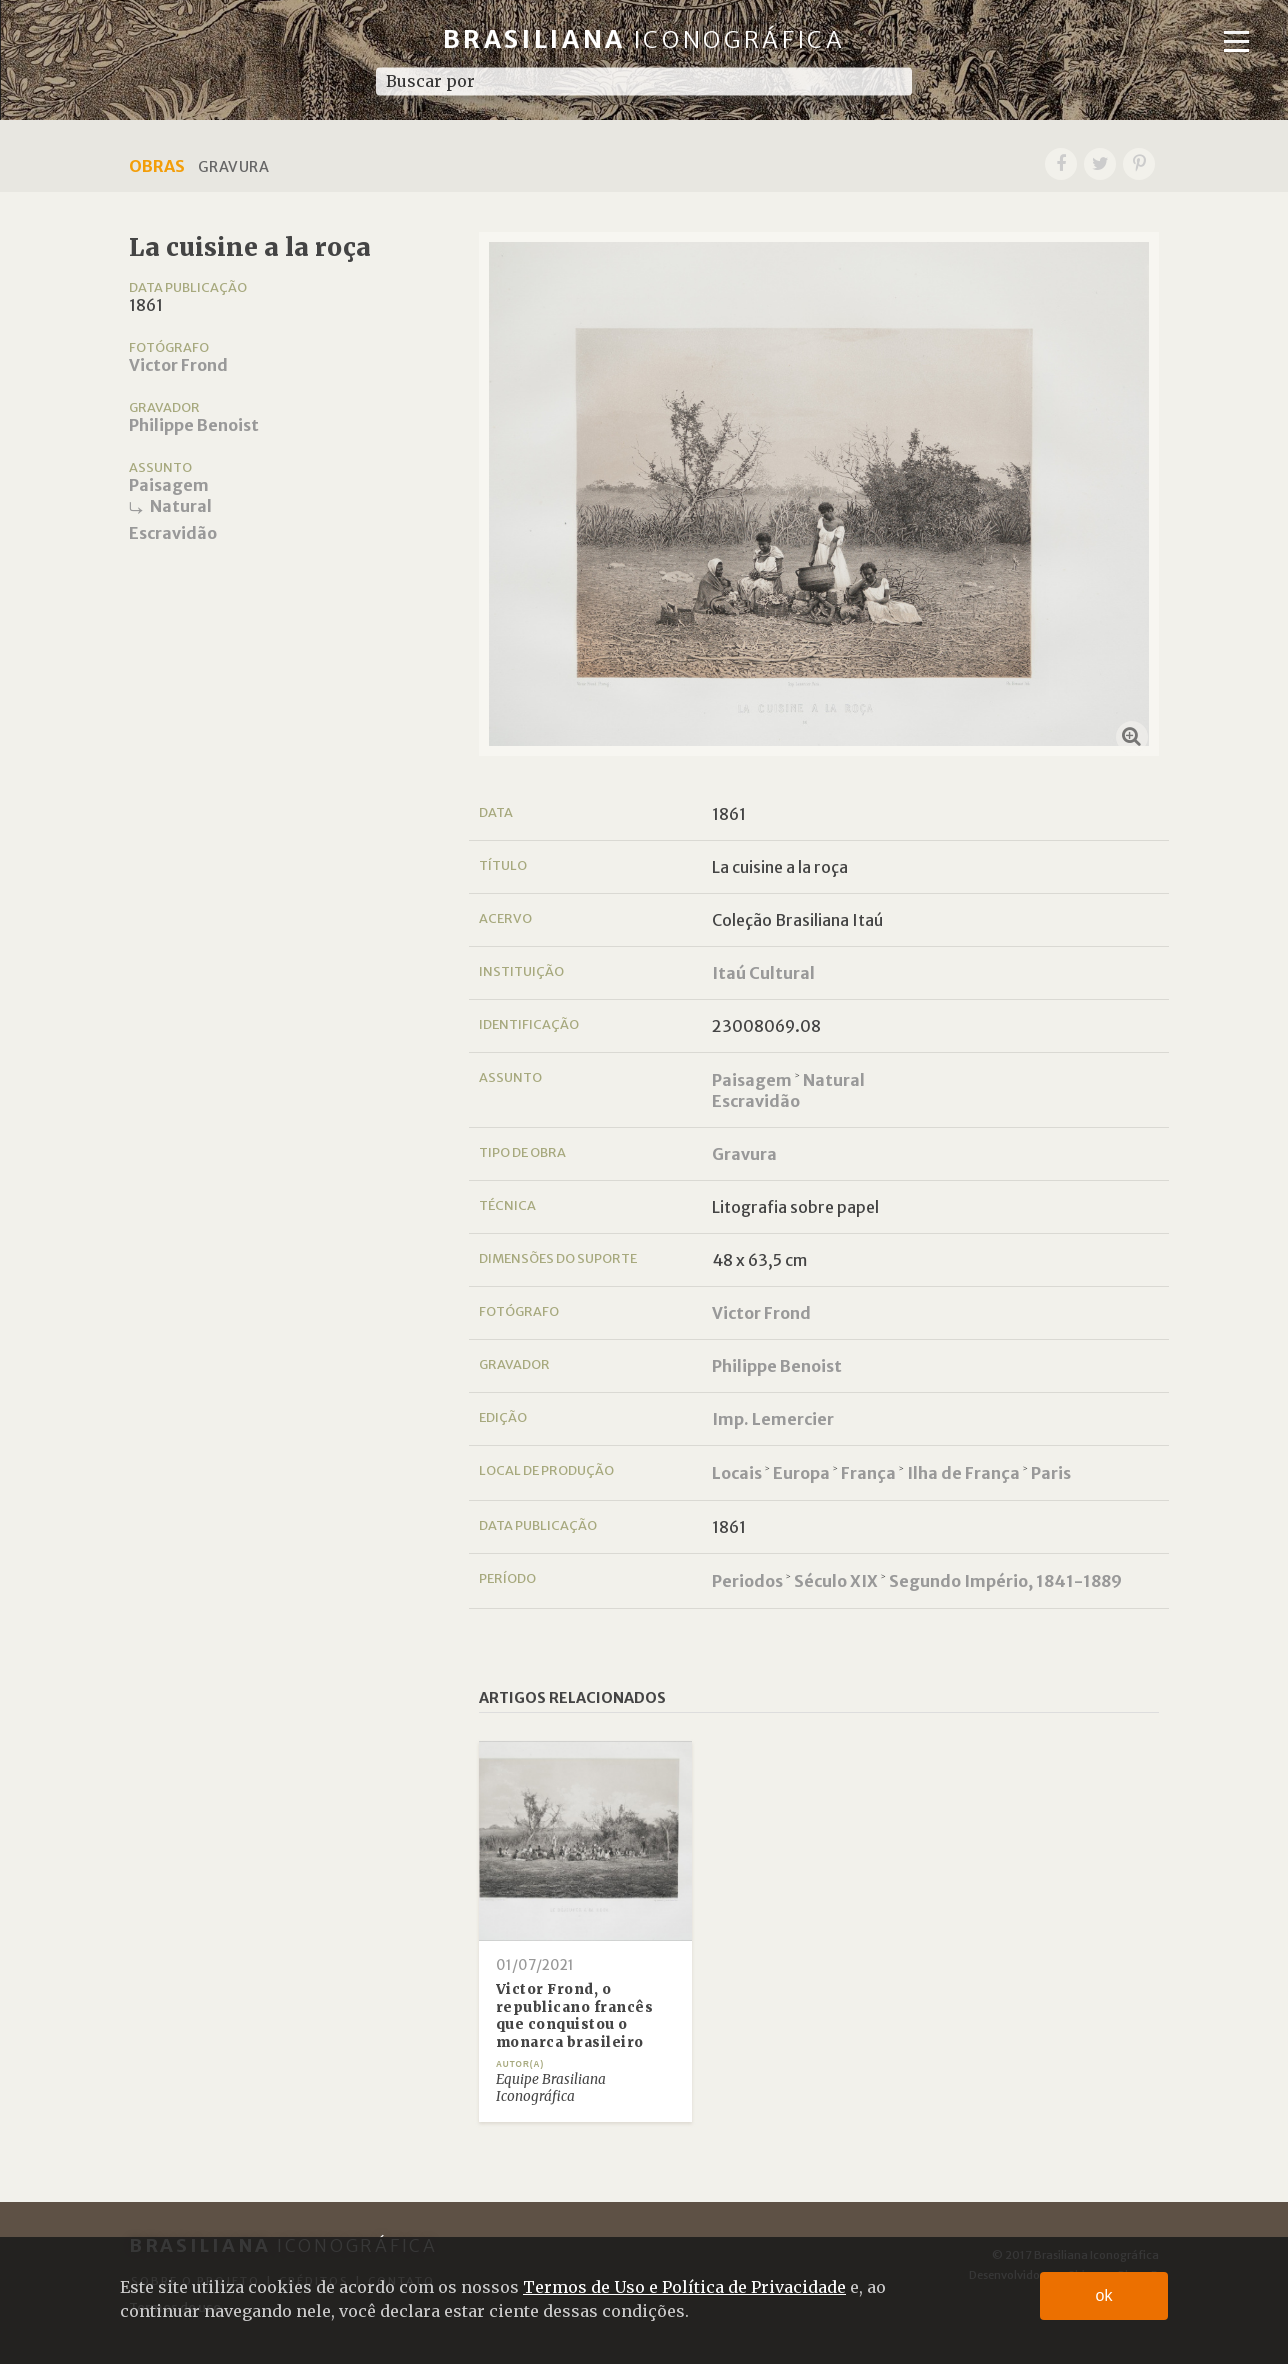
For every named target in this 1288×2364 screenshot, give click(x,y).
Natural (181, 506)
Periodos (747, 1581)
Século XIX (836, 1581)
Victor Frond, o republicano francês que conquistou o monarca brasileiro (575, 2016)
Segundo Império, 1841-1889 (1005, 1581)
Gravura (744, 1154)
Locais (737, 1473)
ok (1104, 2295)
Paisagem (169, 485)
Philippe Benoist (194, 425)
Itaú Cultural (763, 973)
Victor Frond (178, 365)
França (868, 1473)
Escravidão (173, 533)
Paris (1051, 1473)
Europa (801, 1473)
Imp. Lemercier (773, 1419)
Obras (157, 166)
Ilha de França (963, 1473)
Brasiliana (644, 39)
